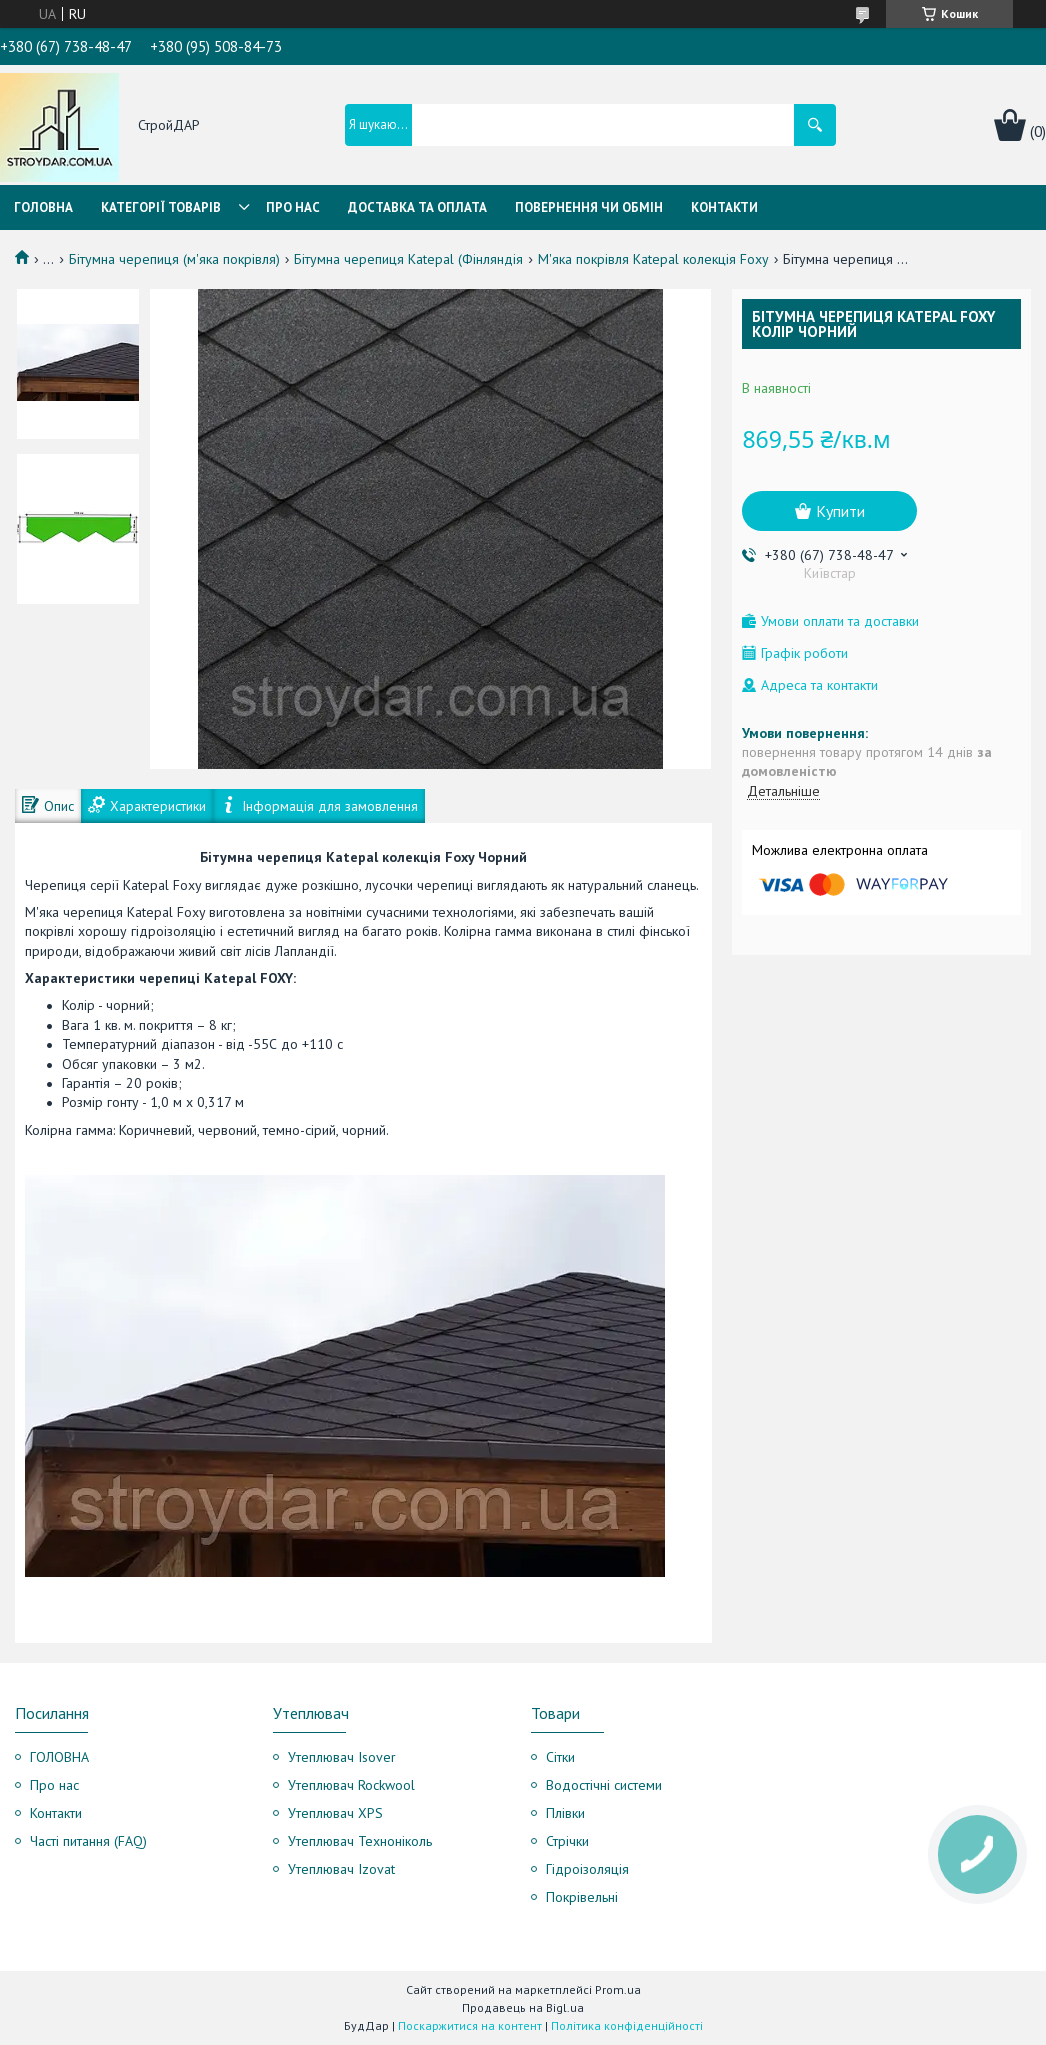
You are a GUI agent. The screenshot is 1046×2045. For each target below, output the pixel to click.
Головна (43, 207)
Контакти (724, 207)
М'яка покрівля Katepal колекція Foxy (653, 259)
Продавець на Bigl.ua (523, 2007)
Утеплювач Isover (342, 1757)
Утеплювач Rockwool (351, 1785)
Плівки (565, 1813)
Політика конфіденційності (627, 2025)
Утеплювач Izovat (341, 1869)
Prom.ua (618, 1989)
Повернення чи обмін (589, 207)
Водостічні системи (604, 1785)
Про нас (293, 207)
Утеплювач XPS (335, 1813)
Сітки (560, 1757)
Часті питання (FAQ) (88, 1841)
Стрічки (567, 1841)
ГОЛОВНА (59, 1757)
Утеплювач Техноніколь (360, 1841)
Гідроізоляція (587, 1869)
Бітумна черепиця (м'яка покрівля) (174, 259)
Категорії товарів (161, 207)
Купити (840, 511)
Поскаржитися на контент (470, 2025)
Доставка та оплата (417, 207)
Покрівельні (582, 1897)
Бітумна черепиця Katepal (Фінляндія (408, 259)
